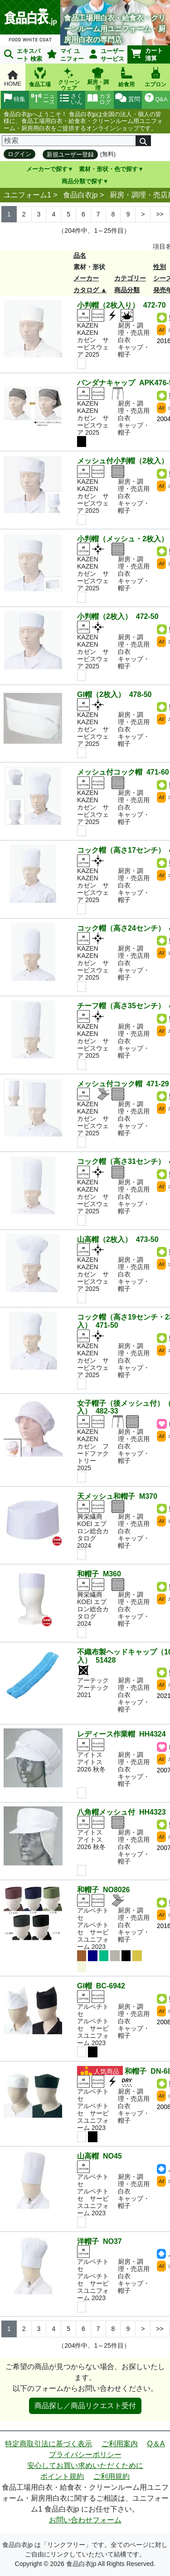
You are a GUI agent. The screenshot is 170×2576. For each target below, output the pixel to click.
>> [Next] (159, 214)
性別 (159, 266)
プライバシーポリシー (85, 2454)
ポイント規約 (62, 2476)
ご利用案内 (120, 2444)
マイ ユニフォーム (63, 56)
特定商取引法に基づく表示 (48, 2444)
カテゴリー (130, 278)
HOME (12, 78)
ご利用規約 (111, 2476)
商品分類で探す (82, 181)
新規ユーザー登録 (70, 154)
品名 (79, 255)
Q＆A (156, 2444)
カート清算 (147, 54)
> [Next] (143, 214)
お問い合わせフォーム (85, 2520)
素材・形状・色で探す (108, 169)
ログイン (19, 154)
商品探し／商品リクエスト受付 (85, 2405)
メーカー (86, 278)
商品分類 (127, 290)
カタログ (86, 290)
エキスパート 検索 (23, 55)
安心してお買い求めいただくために (85, 2465)
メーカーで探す (47, 169)
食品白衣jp (80, 195)
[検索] (69, 140)
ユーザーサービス (107, 55)
